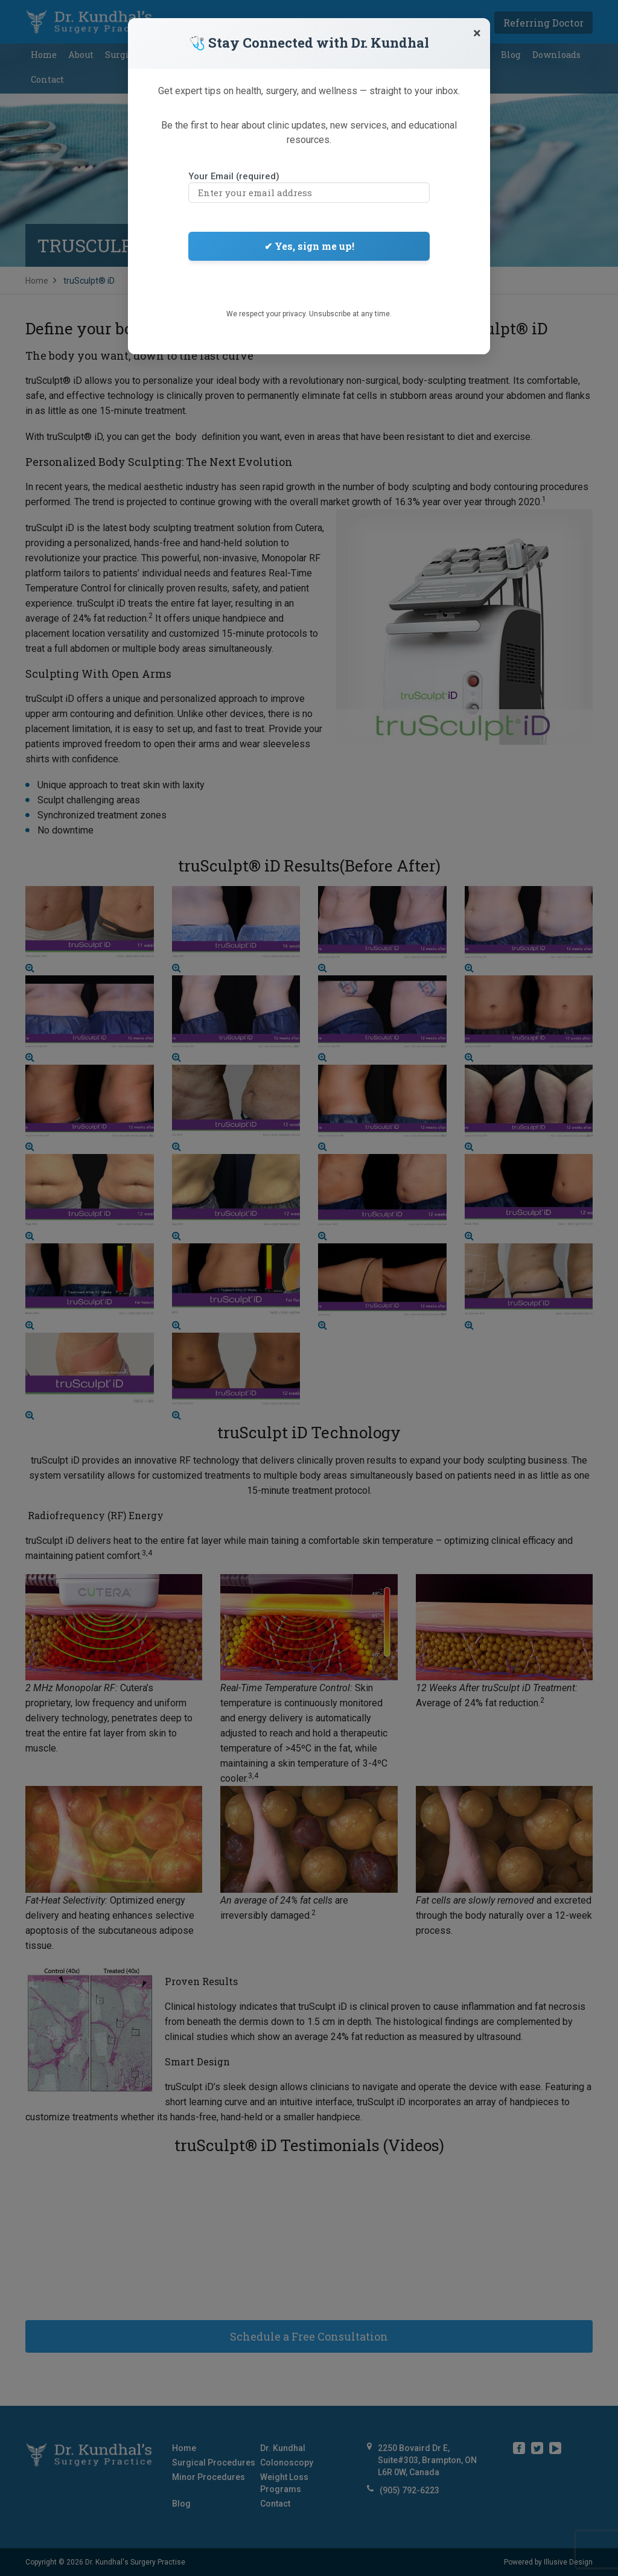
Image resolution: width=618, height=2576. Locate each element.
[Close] (477, 33)
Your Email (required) (309, 185)
